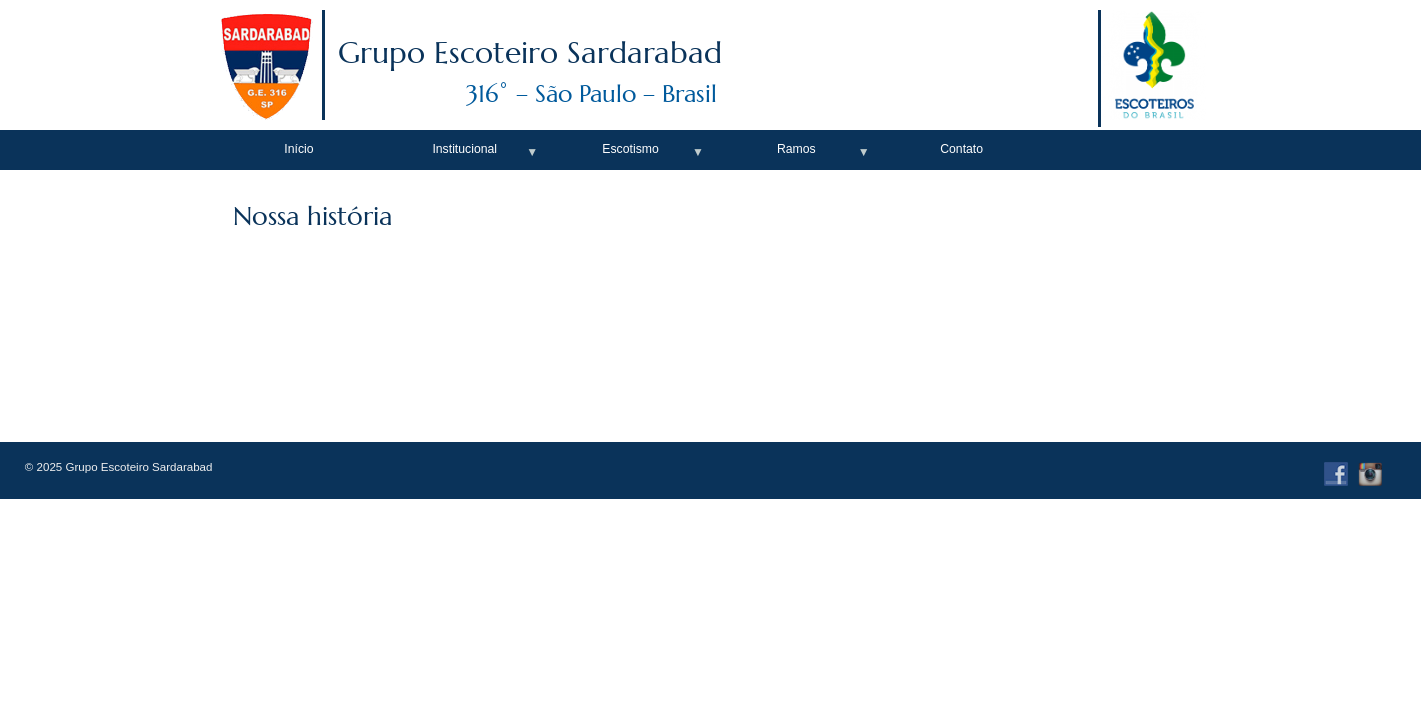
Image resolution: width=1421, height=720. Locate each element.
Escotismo (630, 149)
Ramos (796, 149)
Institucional (464, 149)
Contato (961, 149)
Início (298, 149)
